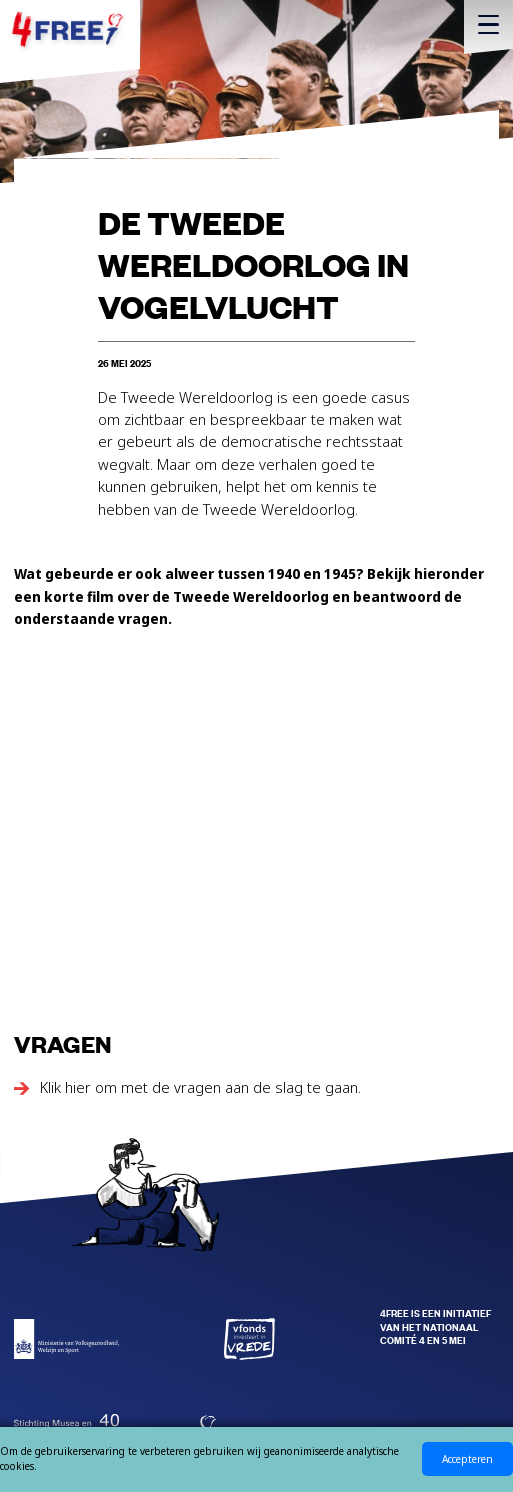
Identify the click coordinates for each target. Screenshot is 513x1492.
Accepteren (467, 1459)
